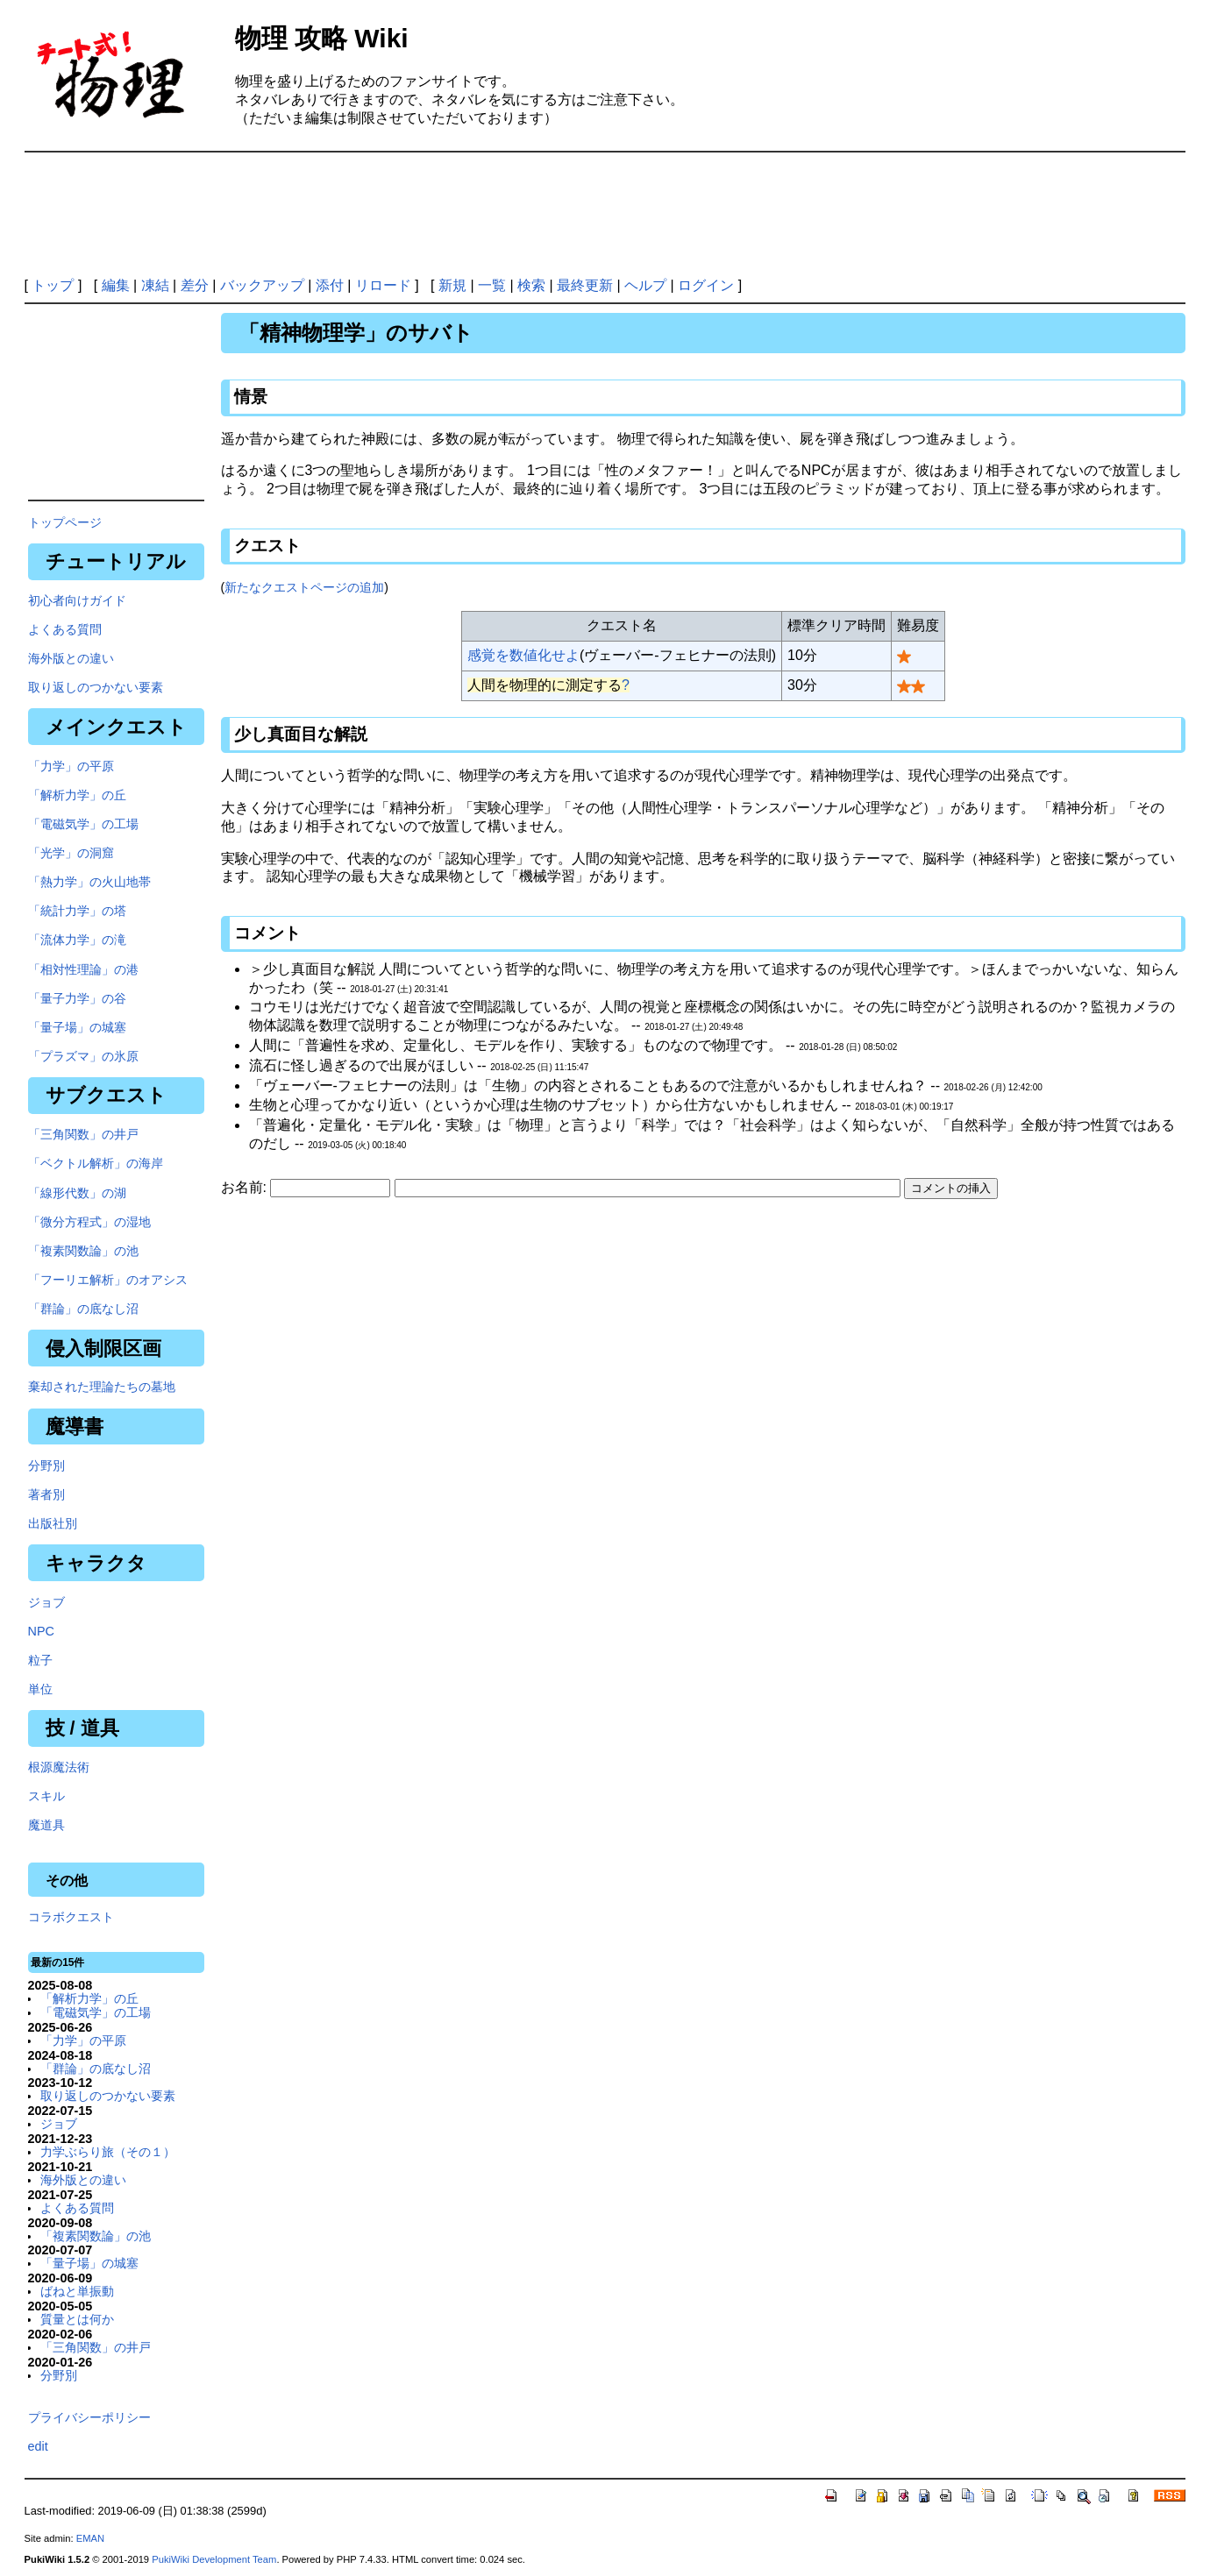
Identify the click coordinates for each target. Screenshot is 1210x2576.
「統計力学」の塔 (77, 911)
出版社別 (52, 1523)
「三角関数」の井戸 (83, 1134)
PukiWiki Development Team (214, 2559)
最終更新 (585, 285)
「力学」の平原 (71, 766)
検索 (531, 285)
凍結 (155, 285)
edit (38, 2446)
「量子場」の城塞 (77, 1027)
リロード (383, 285)
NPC (41, 1631)
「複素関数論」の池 (83, 1251)
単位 (40, 1689)
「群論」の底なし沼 (83, 1309)
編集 (116, 285)
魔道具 (46, 1825)
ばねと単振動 (77, 2291)
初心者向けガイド (77, 600)
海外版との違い (71, 658)
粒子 (40, 1660)
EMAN (90, 2538)
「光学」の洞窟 (71, 853)
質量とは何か (77, 2319)
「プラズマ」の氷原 (83, 1056)
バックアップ (262, 285)
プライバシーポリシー (89, 2417)
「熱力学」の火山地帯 (89, 882)
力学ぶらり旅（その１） (107, 2152)
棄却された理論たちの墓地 (101, 1387)
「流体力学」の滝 (77, 940)
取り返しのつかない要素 (95, 687)
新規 (452, 285)
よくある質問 (65, 629)
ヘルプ (645, 285)
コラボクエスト (71, 1917)
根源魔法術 (58, 1767)
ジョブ (46, 1602)
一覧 (492, 285)
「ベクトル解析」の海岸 (95, 1163)
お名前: (246, 1187)
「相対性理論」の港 (83, 969)
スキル (46, 1796)
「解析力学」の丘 (77, 795)
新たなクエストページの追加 (304, 587)
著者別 (46, 1494)
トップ (53, 285)
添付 (330, 285)
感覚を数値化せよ (523, 655)
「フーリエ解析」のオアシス (108, 1280)
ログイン (706, 285)
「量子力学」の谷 (77, 998)
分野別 (46, 1465)
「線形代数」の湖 (77, 1193)
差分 (195, 285)
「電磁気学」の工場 (83, 824)
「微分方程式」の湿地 (89, 1222)
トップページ (65, 522)
